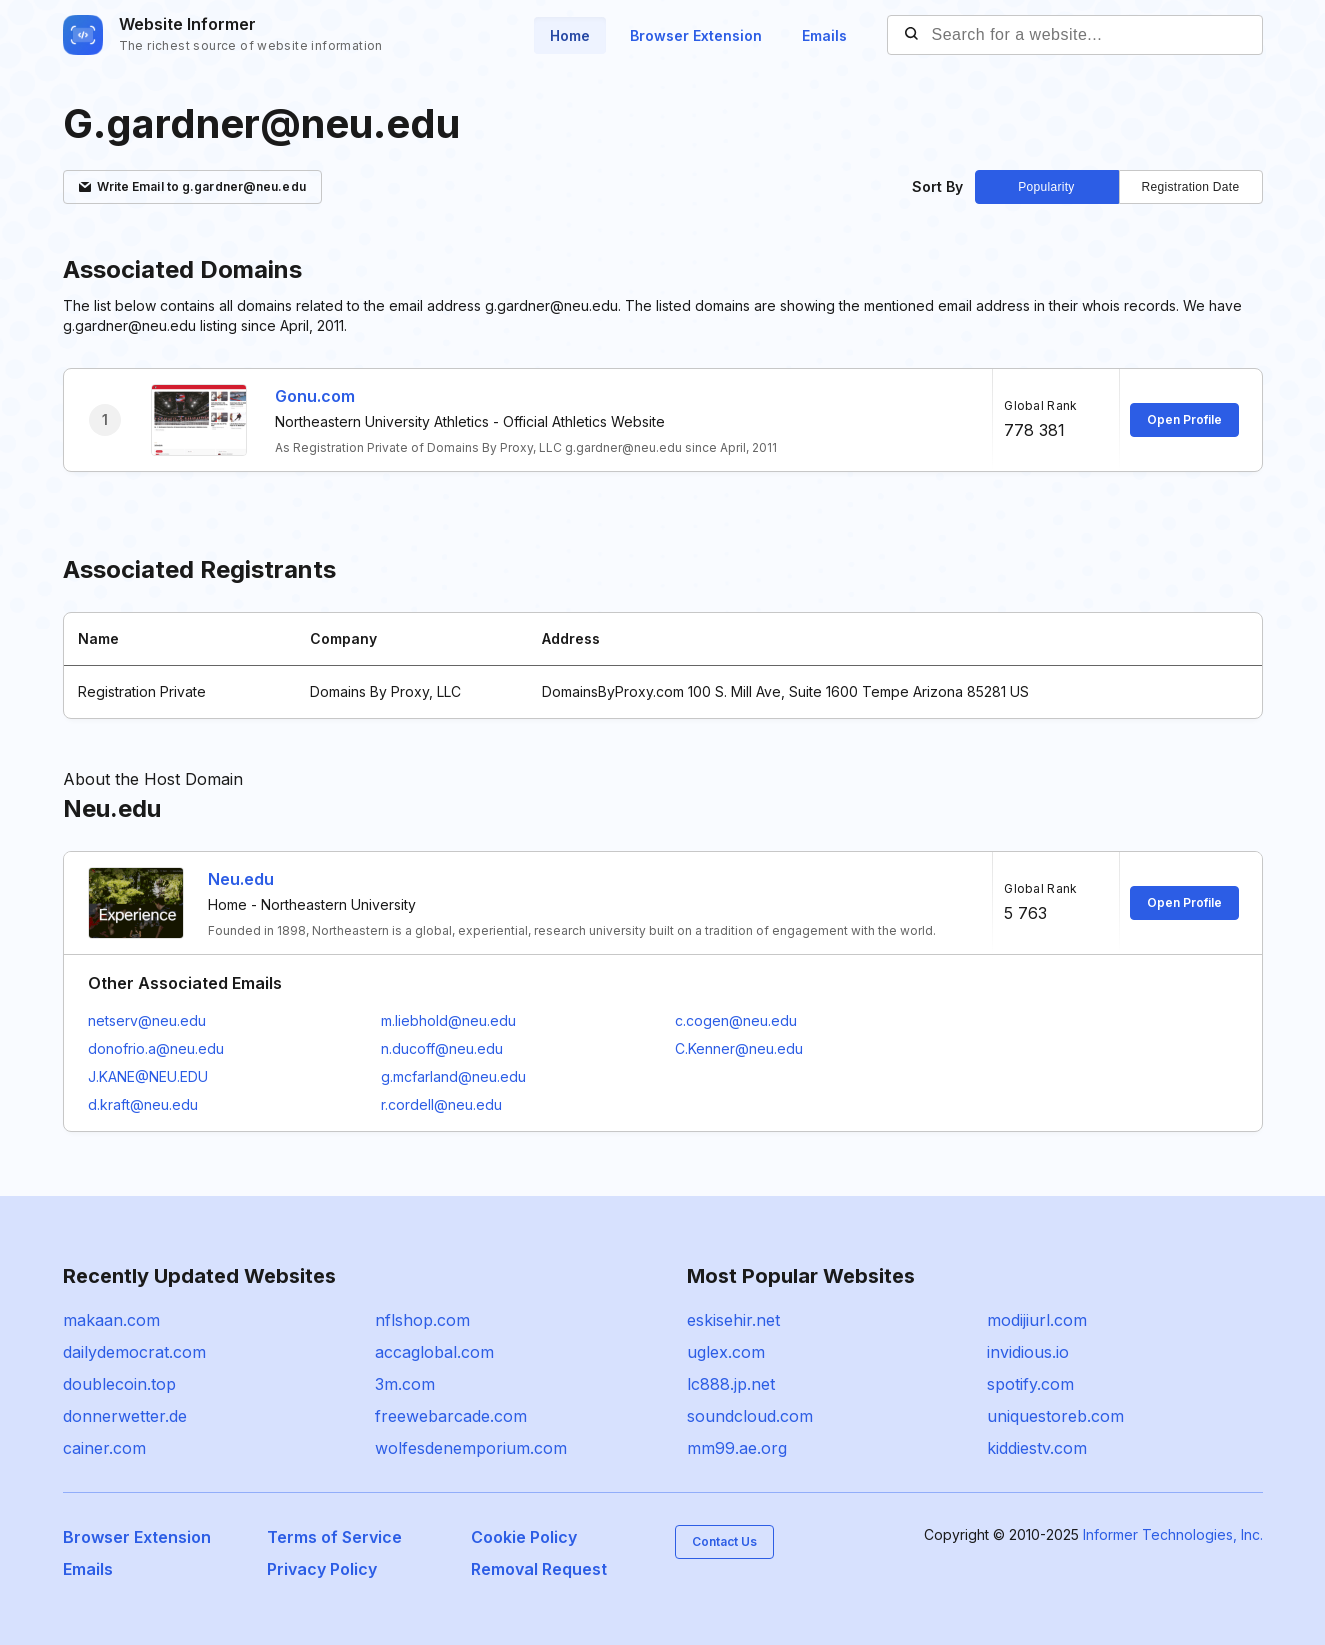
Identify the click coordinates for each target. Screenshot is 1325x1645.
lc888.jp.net (731, 1384)
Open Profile (1184, 419)
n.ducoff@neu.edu (442, 1048)
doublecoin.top (119, 1384)
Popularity (1046, 187)
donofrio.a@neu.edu (156, 1048)
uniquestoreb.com (1055, 1416)
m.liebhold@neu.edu (448, 1020)
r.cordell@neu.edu (441, 1104)
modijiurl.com (1037, 1320)
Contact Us (724, 1541)
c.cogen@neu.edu (736, 1020)
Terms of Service (334, 1537)
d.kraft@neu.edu (143, 1104)
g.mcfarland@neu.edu (453, 1076)
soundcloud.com (750, 1416)
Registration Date (1191, 187)
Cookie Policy (524, 1537)
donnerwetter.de (125, 1416)
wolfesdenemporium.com (471, 1448)
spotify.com (1030, 1384)
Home (570, 35)
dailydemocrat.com (134, 1352)
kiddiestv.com (1037, 1448)
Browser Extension (696, 35)
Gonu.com (315, 396)
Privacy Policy (322, 1569)
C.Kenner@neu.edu (739, 1048)
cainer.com (104, 1448)
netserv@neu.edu (147, 1020)
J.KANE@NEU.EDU (148, 1076)
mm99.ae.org (737, 1448)
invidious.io (1028, 1352)
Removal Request (539, 1569)
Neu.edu (241, 879)
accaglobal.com (434, 1352)
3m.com (405, 1384)
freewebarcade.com (451, 1416)
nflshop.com (422, 1320)
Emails (824, 35)
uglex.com (726, 1352)
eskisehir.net (733, 1320)
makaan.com (111, 1320)
